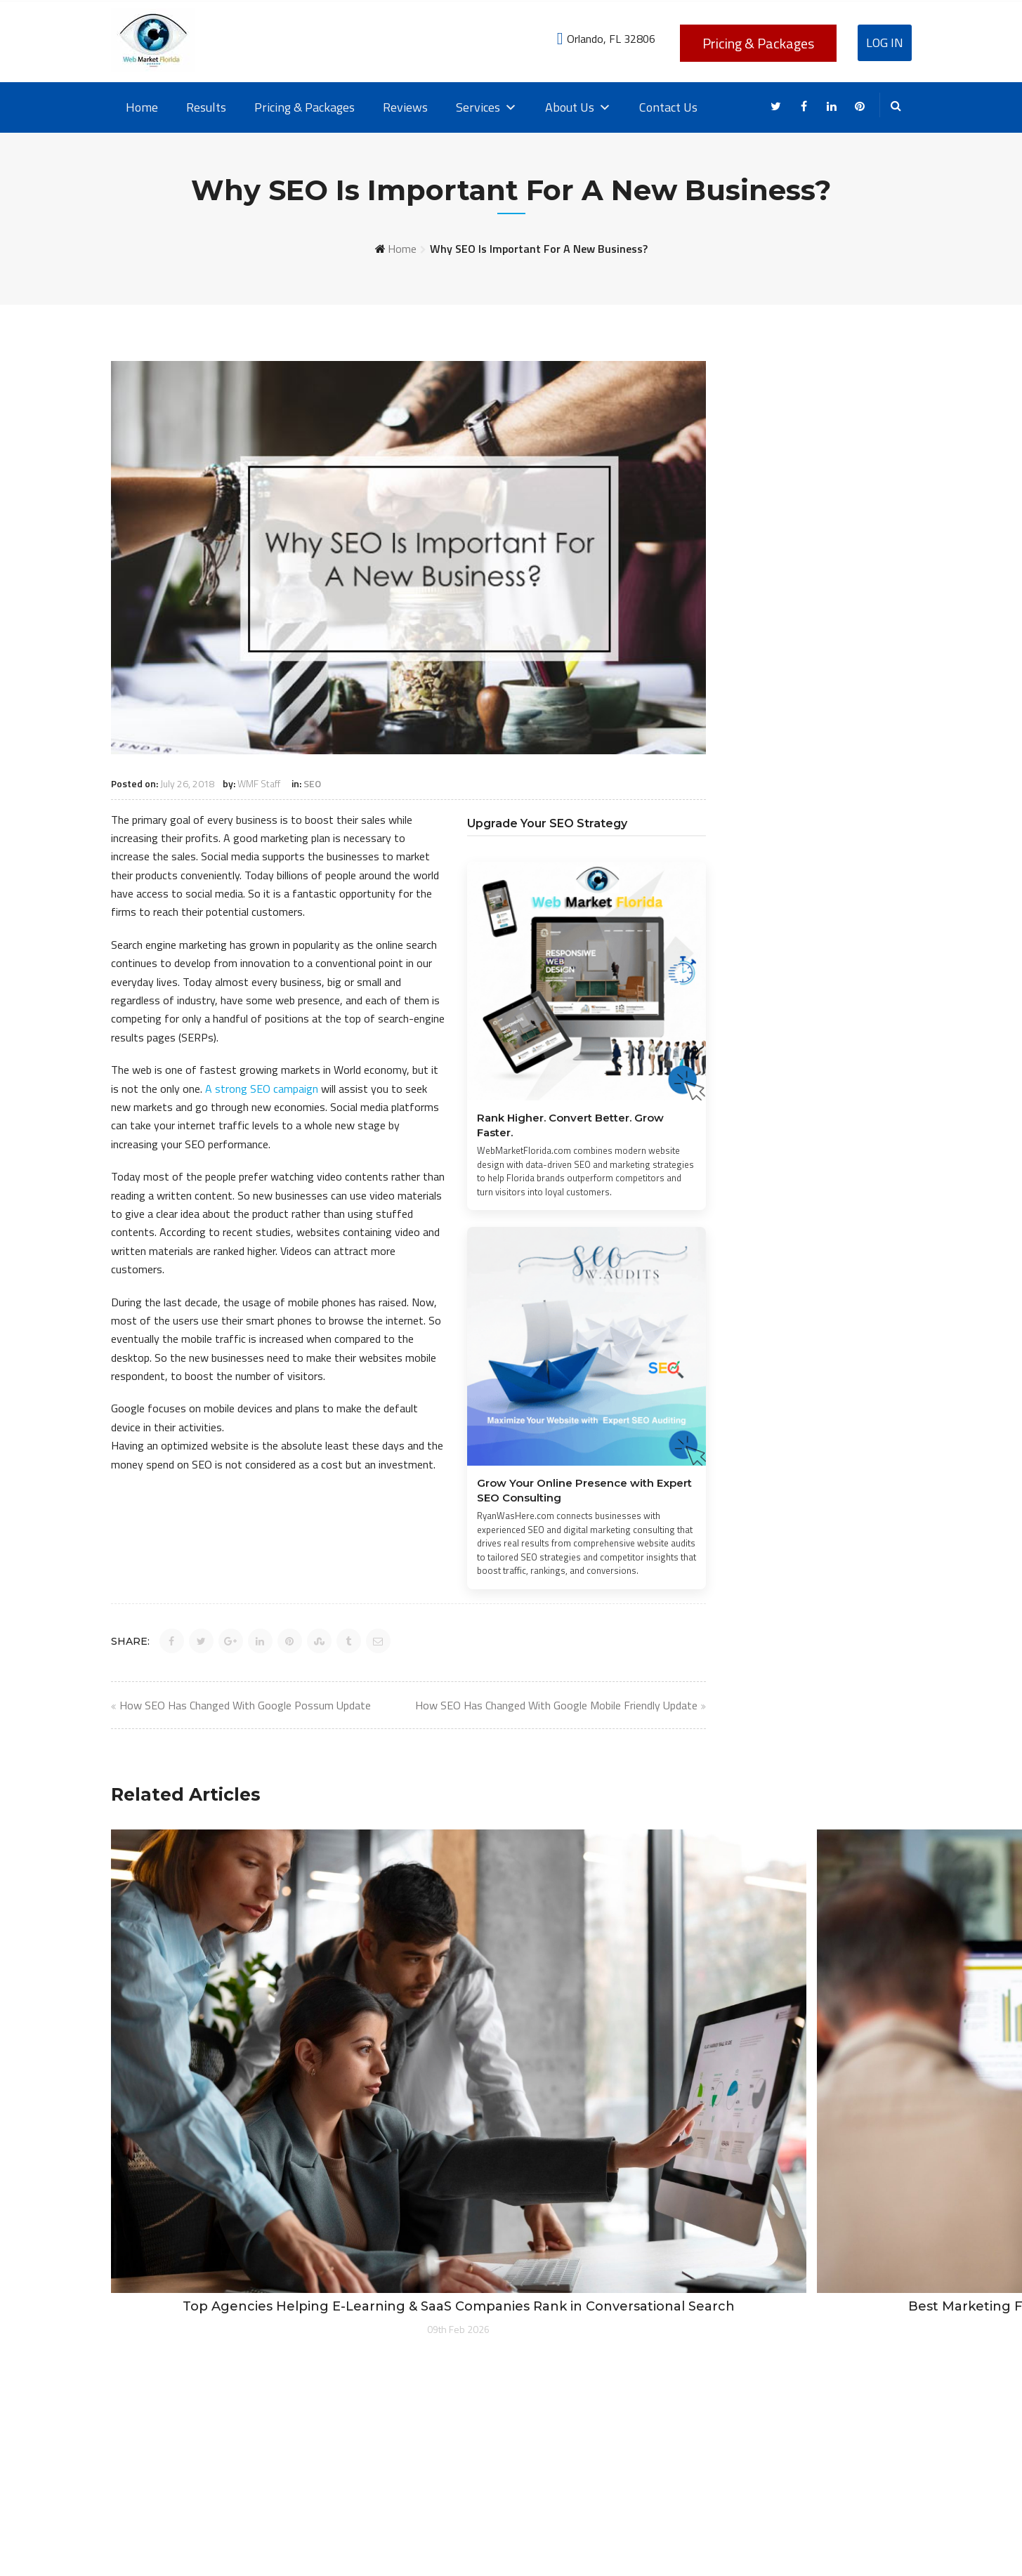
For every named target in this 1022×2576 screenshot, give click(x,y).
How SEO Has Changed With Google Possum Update (245, 1705)
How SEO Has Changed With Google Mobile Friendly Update (556, 1705)
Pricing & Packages (758, 43)
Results (206, 107)
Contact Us (668, 107)
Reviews (405, 107)
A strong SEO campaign (261, 1088)
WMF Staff (258, 783)
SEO (312, 783)
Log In (884, 42)
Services (486, 107)
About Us (578, 107)
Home (142, 107)
